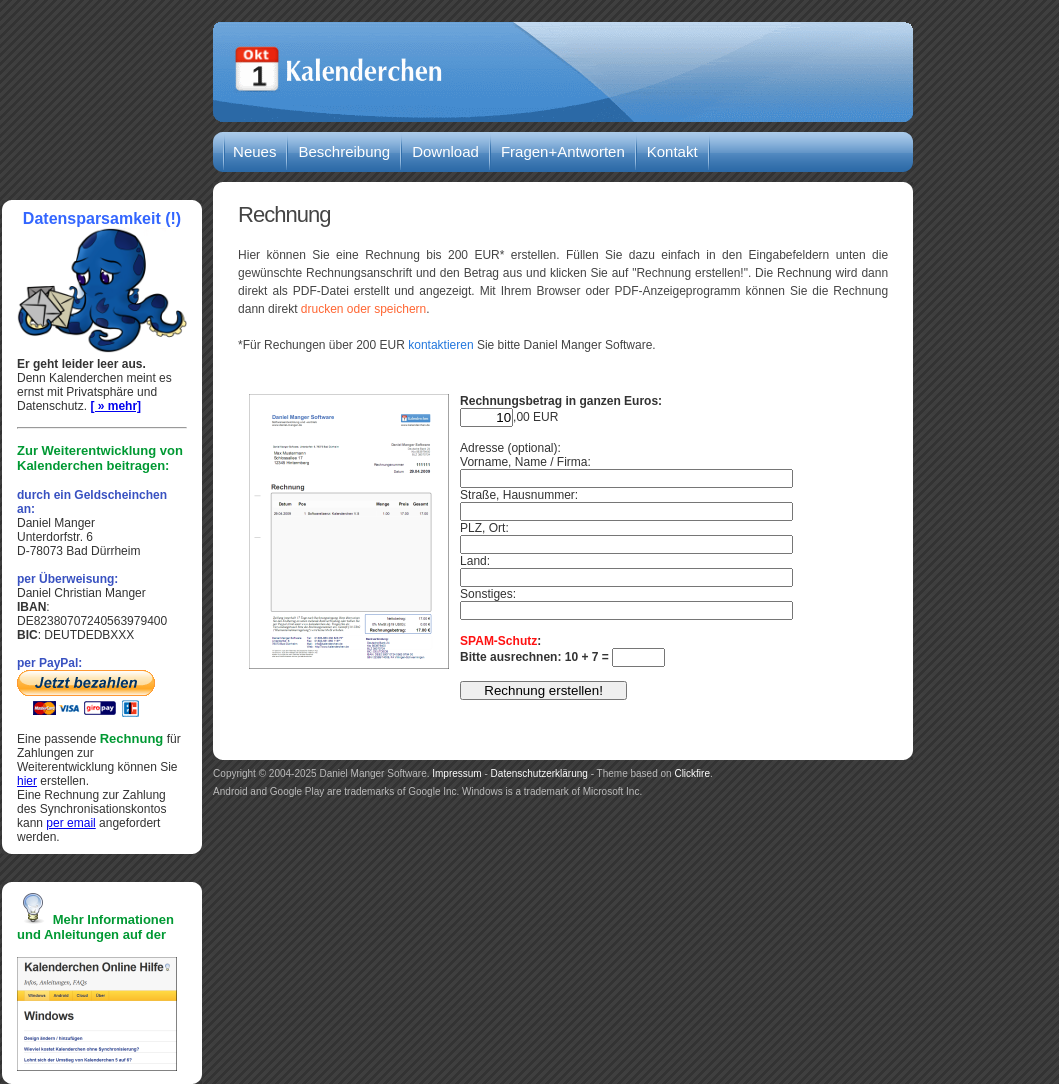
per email (70, 823)
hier (27, 781)
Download (445, 151)
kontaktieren (440, 345)
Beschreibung (344, 151)
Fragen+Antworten (563, 151)
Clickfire (692, 773)
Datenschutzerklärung (539, 773)
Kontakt (672, 151)
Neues (254, 151)
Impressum (456, 773)
